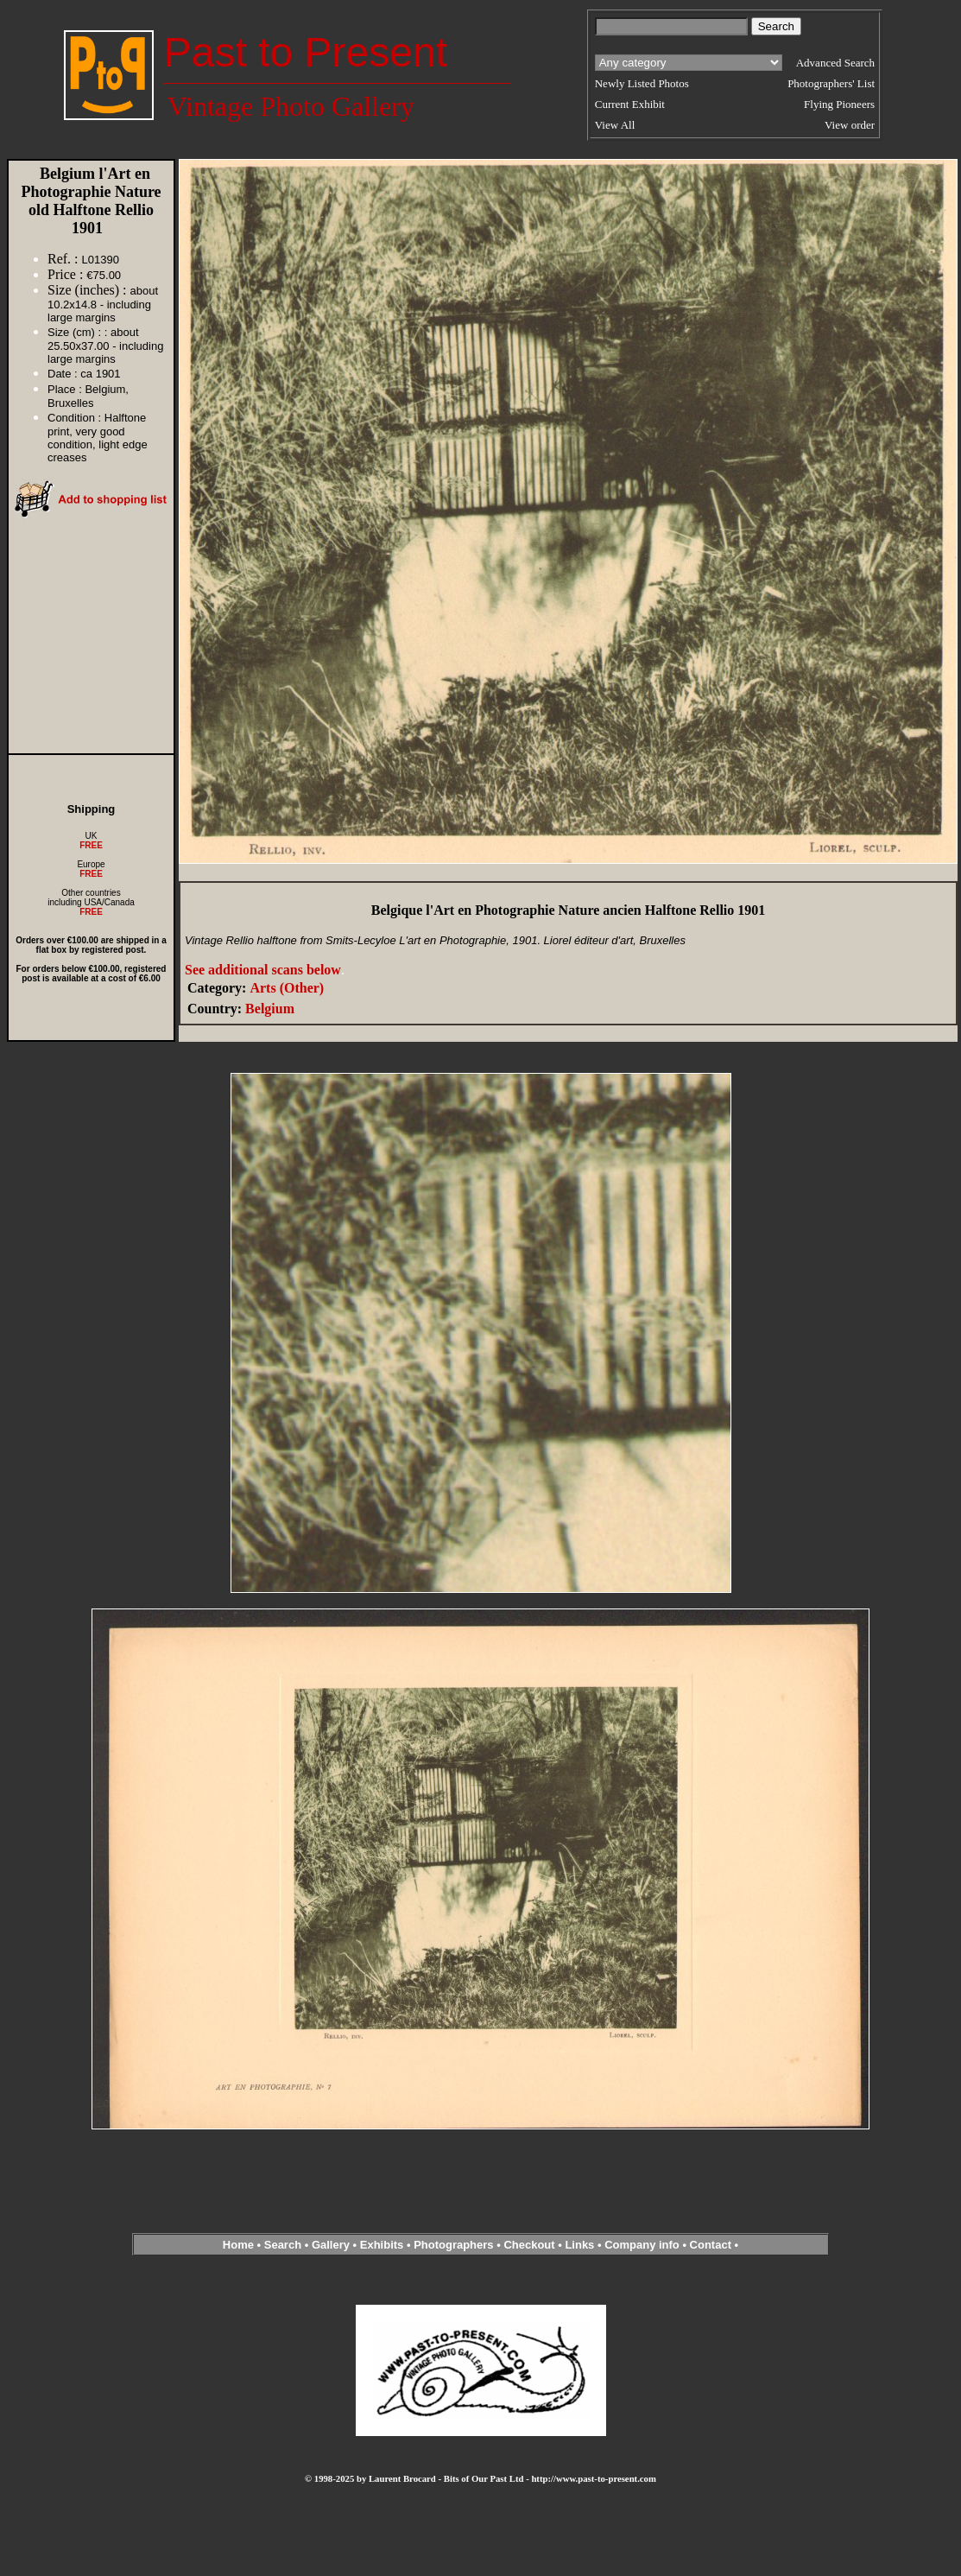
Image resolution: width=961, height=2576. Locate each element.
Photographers (453, 2244)
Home (238, 2244)
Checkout (528, 2244)
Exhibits (382, 2244)
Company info (643, 2244)
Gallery (331, 2244)
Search (282, 2244)
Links (579, 2244)
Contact (710, 2244)
